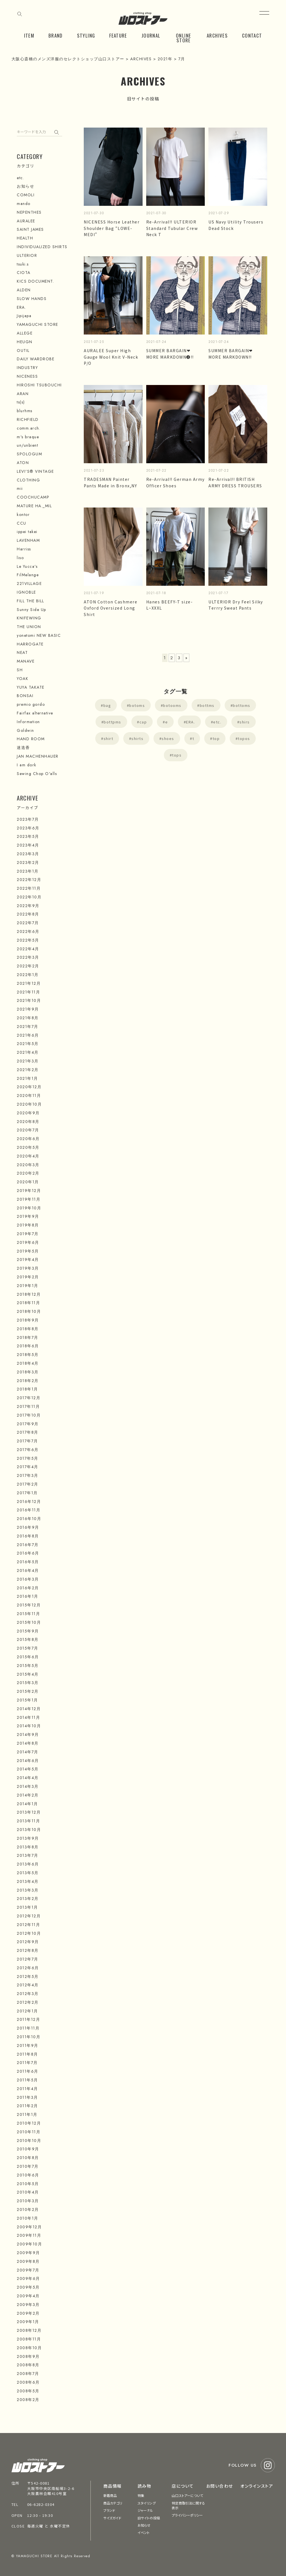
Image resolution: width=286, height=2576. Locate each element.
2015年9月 (28, 1631)
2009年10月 (29, 2244)
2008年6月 (28, 2382)
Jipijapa (24, 316)
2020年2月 (28, 1173)
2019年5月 (28, 1251)
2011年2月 (27, 2106)
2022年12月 (29, 879)
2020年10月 (29, 1104)
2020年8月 (28, 1121)
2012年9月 (28, 1942)
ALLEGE (24, 333)
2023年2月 (28, 862)
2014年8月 (28, 1743)
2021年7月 (27, 1026)
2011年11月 (28, 2028)
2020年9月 (28, 1113)
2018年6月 (28, 1346)
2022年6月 (28, 931)
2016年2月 (28, 1588)
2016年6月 (28, 1553)
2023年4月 (28, 845)
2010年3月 (28, 2201)
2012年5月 (28, 1976)
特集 (141, 2495)
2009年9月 (28, 2253)
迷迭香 (23, 747)
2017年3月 (27, 1475)
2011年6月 (27, 2071)
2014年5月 (28, 1769)
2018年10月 (29, 1311)
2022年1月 (28, 974)
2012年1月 (27, 2011)
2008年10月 (29, 2348)
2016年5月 (28, 1562)
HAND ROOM (31, 739)
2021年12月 (29, 983)
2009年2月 (28, 2313)
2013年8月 (28, 1847)
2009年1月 (28, 2321)
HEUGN (24, 342)
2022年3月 (28, 957)
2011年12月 (28, 2019)
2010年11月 (28, 2132)
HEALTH (25, 238)
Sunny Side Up (31, 609)
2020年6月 (28, 1138)
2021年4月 (28, 1052)
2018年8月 (28, 1329)
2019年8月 (28, 1225)
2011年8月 (27, 2054)
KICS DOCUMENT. (35, 281)
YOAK (22, 678)
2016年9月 (28, 1527)
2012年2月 (28, 2002)
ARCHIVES (217, 35)
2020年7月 (28, 1130)
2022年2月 (28, 966)
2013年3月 (28, 1890)
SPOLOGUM (29, 454)
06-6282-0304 (41, 2504)
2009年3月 (28, 2304)
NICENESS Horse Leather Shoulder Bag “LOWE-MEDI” (111, 228)
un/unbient (27, 445)
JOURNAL (151, 35)
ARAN (23, 393)
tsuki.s (23, 264)
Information (28, 722)
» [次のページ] (186, 658)
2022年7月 (28, 923)
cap (143, 722)
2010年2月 (28, 2209)
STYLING (86, 35)
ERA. (190, 722)
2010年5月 (28, 2184)
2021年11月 (28, 992)
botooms (172, 705)
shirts (137, 738)
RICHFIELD (28, 419)
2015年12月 (29, 1605)
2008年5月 (28, 2391)
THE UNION (29, 626)
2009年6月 (28, 2278)
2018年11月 (28, 1303)
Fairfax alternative (35, 713)
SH (20, 670)
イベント (144, 2532)
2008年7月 (28, 2373)
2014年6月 (28, 1760)
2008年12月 (29, 2330)
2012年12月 (29, 1916)
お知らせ (25, 186)
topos (244, 738)
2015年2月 (28, 1691)
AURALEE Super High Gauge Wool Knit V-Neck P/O (111, 357)
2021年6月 (28, 1035)
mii (20, 488)
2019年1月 (27, 1285)
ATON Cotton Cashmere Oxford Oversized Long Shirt (110, 608)
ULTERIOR (27, 255)
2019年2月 (28, 1277)
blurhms (24, 411)
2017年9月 (28, 1424)
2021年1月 (27, 1078)
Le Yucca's (27, 566)
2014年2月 (28, 1795)
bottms (207, 705)
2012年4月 (28, 1985)
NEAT (22, 652)
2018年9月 (28, 1320)
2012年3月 (28, 1993)
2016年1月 (27, 1596)
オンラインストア (256, 2486)
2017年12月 (28, 1398)
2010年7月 (28, 2166)
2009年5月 (28, 2287)
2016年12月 (29, 1501)
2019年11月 (28, 1199)
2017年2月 (27, 1484)
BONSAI (25, 695)
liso (20, 558)
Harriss (24, 549)
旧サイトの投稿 (149, 2517)
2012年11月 (28, 1924)
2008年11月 (29, 2339)
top (216, 738)
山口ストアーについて (187, 2495)
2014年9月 (28, 1734)
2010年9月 (28, 2149)
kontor (23, 514)
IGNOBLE (26, 592)
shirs (245, 722)
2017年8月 (27, 1432)
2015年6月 (28, 1657)
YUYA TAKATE (31, 687)
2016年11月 (28, 1510)
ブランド (109, 2510)
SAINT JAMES (30, 229)
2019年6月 (28, 1242)
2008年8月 (28, 2365)
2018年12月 (29, 1294)
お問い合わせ (219, 2486)
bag (107, 705)
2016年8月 (28, 1536)
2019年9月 (28, 1216)
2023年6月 (28, 828)
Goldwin (25, 730)
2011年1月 (27, 2114)
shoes (168, 738)
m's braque (28, 437)
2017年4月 (27, 1467)
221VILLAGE (29, 583)
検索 (58, 131)
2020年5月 (28, 1147)
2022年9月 (28, 905)
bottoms (241, 705)
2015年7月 (27, 1648)
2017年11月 (28, 1406)
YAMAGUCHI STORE (37, 324)
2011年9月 (27, 2045)
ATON (23, 462)
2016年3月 (28, 1579)
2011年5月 (27, 2080)
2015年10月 (29, 1622)
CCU (21, 523)
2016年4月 (28, 1570)
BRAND (55, 35)
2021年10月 (29, 1000)
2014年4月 (28, 1778)
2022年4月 (28, 949)
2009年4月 (28, 2296)
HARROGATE (30, 644)
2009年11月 (29, 2235)
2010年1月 (27, 2218)
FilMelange (28, 575)
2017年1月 (27, 1493)
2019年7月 (28, 1234)
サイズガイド (112, 2517)
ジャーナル (145, 2510)
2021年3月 (28, 1061)
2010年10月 (29, 2140)
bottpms (112, 722)
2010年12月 (29, 2123)
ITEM (29, 35)
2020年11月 (29, 1095)
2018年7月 (27, 1337)
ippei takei (27, 531)
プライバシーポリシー (187, 2515)
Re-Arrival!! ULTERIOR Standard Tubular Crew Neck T (172, 228)
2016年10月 (29, 1518)
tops (177, 755)
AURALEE (26, 221)
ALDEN (24, 290)
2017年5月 (27, 1458)
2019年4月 (28, 1259)
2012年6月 (28, 1968)
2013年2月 (28, 1898)
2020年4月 (28, 1156)
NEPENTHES (29, 212)
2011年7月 (27, 2062)
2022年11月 (29, 888)
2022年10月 (29, 897)
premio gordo (31, 704)
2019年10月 (29, 1208)
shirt (108, 738)
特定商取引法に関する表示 (188, 2505)
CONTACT (252, 35)
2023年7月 (28, 819)
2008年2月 (28, 2399)
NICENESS (27, 376)
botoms (137, 705)
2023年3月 (28, 854)
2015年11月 (28, 1613)
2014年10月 (29, 1726)
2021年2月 (28, 1070)
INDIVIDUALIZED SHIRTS (42, 247)
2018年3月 (28, 1372)
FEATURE (118, 35)
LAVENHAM (28, 540)
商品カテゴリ (112, 2503)
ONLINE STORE (183, 38)
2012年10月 (29, 1933)
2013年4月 (28, 1881)
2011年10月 (28, 2037)
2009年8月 (28, 2261)
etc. (217, 722)
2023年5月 (28, 836)
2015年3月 (28, 1682)
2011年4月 (27, 2088)
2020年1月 (28, 1182)
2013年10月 (29, 1829)
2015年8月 (28, 1639)
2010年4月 (28, 2192)
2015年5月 (28, 1665)
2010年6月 (28, 2175)
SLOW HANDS (31, 298)
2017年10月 (29, 1415)
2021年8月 (28, 1018)
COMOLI (25, 195)
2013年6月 (28, 1864)
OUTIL (23, 350)
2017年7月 (27, 1441)
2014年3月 (28, 1786)
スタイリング (147, 2503)
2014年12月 (29, 1709)
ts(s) (21, 402)
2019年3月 (28, 1268)
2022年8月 (28, 914)
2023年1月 (28, 871)
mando (24, 203)
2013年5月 (28, 1873)
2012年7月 (27, 1959)
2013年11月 (28, 1821)
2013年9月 (28, 1838)
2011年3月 (27, 2097)
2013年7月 (27, 1855)
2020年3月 (28, 1165)
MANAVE (25, 661)
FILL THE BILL (30, 601)
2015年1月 (27, 1700)
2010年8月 (28, 2157)
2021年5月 (28, 1043)
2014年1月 (27, 1804)
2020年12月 (29, 1087)
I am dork (26, 765)
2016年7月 (28, 1545)
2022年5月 (28, 940)
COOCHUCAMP (33, 497)
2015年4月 (28, 1674)
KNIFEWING (29, 618)
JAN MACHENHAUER (38, 756)
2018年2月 (28, 1380)
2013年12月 (29, 1812)
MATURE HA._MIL (34, 506)
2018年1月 (27, 1389)
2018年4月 (28, 1363)
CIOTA (24, 272)
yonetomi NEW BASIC (39, 635)
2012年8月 (28, 1950)
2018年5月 (28, 1354)
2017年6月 (28, 1449)
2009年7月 (28, 2270)
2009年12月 (29, 2227)
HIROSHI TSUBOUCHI (39, 385)
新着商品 (110, 2495)
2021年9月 (28, 1009)
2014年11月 (28, 1717)
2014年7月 (27, 1752)
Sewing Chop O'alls (37, 773)
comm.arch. (28, 428)
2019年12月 (29, 1190)
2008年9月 (28, 2356)
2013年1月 (27, 1907)
